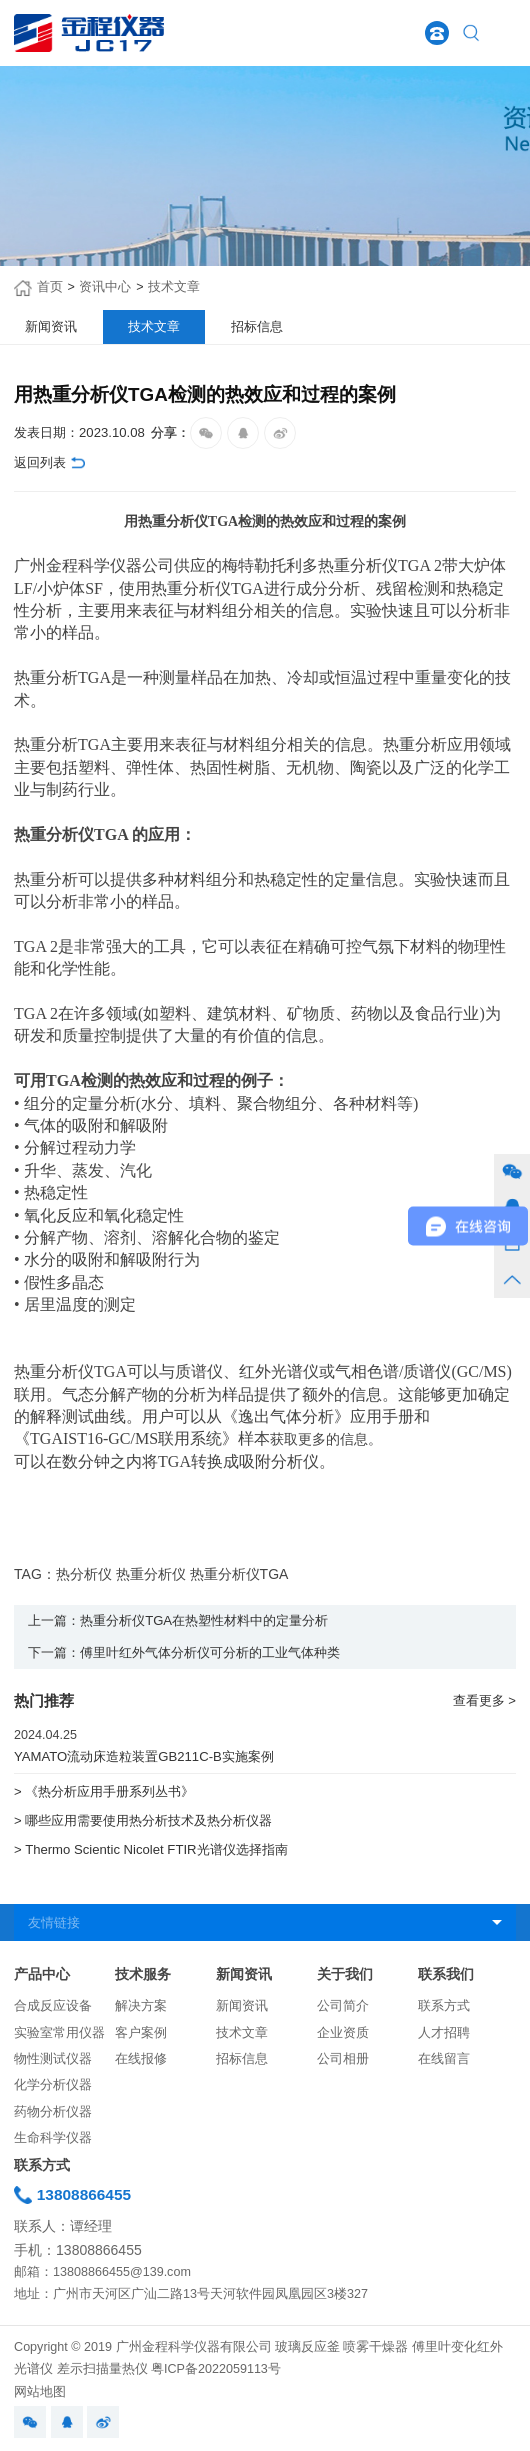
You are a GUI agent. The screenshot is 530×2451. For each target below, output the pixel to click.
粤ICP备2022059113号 (216, 2369)
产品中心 (42, 1974)
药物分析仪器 (53, 2112)
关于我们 (345, 1974)
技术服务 (143, 1974)
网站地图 (40, 2392)
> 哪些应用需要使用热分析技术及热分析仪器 (143, 1820)
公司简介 (343, 2006)
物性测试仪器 (53, 2059)
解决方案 (141, 2006)
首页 (50, 287)
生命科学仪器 (53, 2138)
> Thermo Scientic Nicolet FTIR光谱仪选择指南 (150, 1849)
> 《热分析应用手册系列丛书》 (104, 1791)
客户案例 (141, 2033)
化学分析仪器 (53, 2085)
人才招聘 (444, 2033)
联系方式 (444, 2006)
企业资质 (343, 2033)
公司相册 (343, 2059)
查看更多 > (484, 1700)
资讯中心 (105, 287)
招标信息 (242, 2059)
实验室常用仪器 (59, 2033)
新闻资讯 (244, 1974)
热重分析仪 (358, 565)
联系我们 (446, 1974)
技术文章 (174, 287)
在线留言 (444, 2059)
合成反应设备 (53, 2006)
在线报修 (141, 2059)
